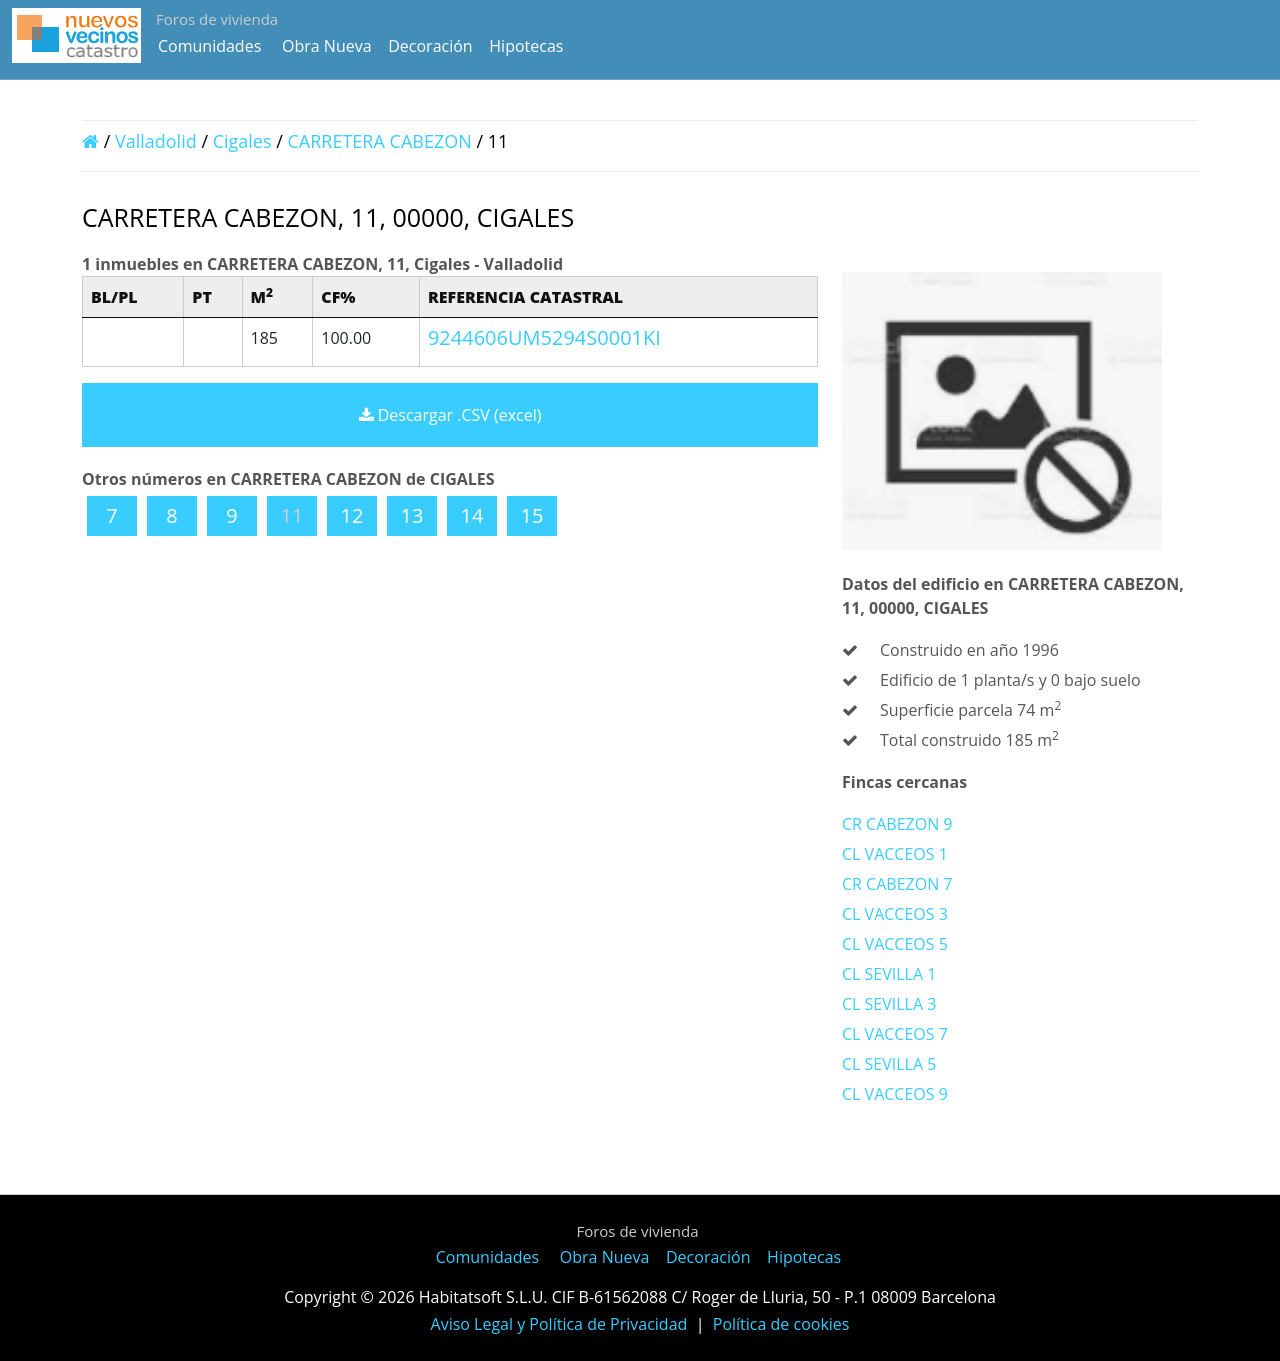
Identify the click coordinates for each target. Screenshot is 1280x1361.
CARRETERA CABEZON (382, 141)
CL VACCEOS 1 (895, 854)
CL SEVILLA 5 (889, 1064)
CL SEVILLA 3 (889, 1004)
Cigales (242, 141)
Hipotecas (526, 46)
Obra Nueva (327, 46)
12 (352, 515)
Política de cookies (781, 1324)
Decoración (430, 46)
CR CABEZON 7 (897, 884)
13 (412, 515)
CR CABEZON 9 (897, 824)
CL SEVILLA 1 (889, 974)
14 (472, 515)
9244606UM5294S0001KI (544, 337)
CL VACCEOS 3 (895, 914)
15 (532, 515)
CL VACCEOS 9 (895, 1094)
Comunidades (209, 46)
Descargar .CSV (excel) (450, 415)
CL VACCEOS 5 (895, 944)
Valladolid (156, 141)
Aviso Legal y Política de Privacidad (559, 1324)
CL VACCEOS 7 (895, 1034)
